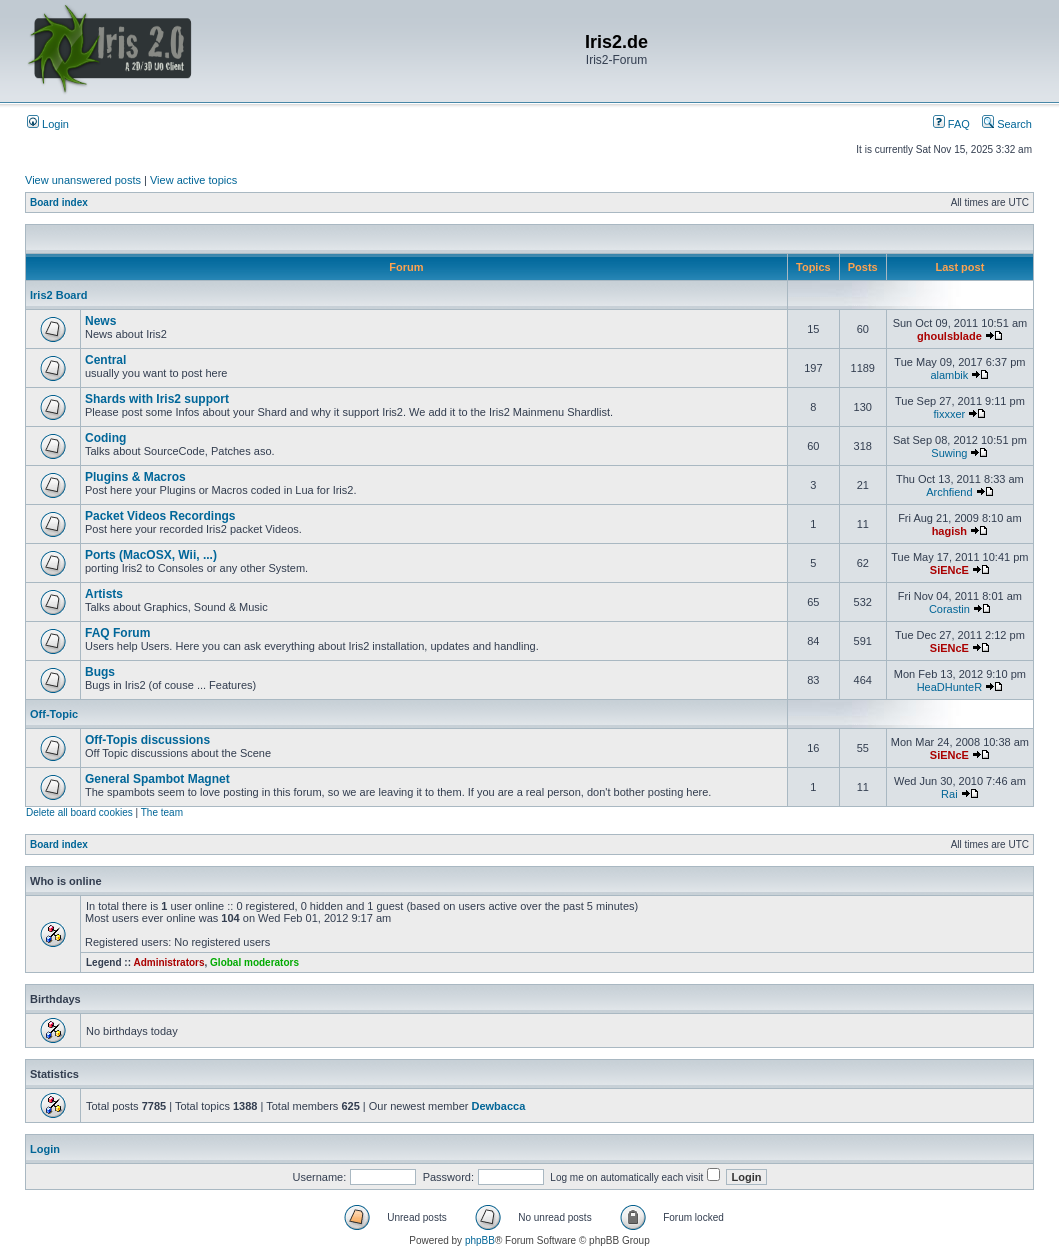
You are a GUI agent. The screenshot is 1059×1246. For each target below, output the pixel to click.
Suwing (949, 453)
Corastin (949, 609)
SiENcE (949, 570)
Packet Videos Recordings (160, 516)
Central (105, 360)
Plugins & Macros (135, 477)
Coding (105, 438)
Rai (949, 794)
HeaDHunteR (949, 687)
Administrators (168, 962)
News (100, 321)
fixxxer (949, 414)
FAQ (951, 124)
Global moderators (254, 962)
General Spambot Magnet (157, 779)
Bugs (100, 672)
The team (162, 812)
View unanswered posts (83, 180)
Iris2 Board (58, 295)
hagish (949, 531)
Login (48, 124)
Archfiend (949, 492)
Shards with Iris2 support (157, 399)
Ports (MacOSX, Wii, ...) (151, 555)
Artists (104, 594)
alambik (949, 375)
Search (1007, 124)
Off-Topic (54, 714)
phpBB (480, 1240)
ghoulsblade (949, 336)
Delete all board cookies (79, 812)
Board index (59, 202)
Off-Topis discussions (147, 740)
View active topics (193, 180)
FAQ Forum (117, 633)
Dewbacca (498, 1106)
